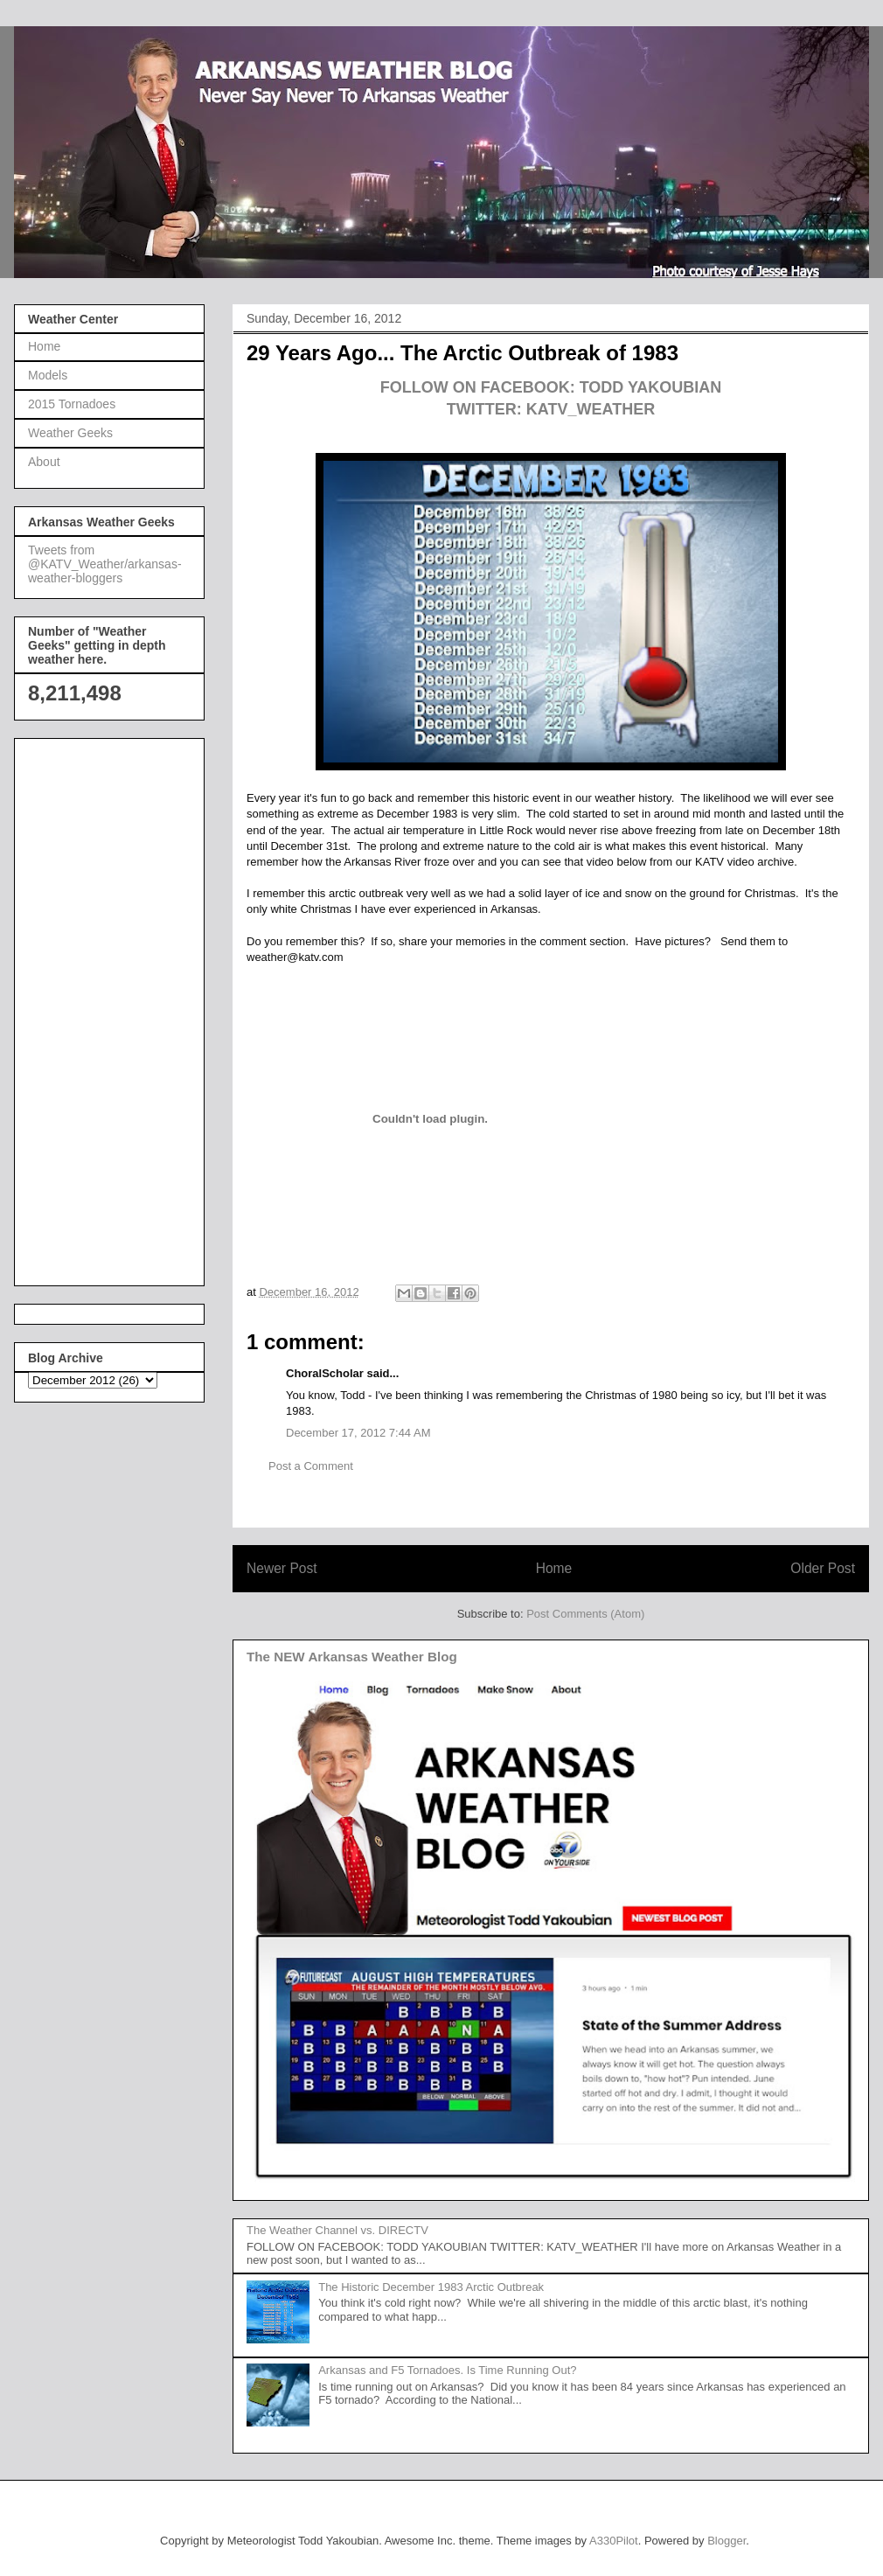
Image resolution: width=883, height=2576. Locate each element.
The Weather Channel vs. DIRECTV (337, 2230)
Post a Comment (310, 1465)
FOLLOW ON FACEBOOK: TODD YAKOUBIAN (551, 387)
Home (554, 1568)
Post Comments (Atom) (585, 1613)
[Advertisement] (98, 1007)
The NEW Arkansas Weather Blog (352, 1656)
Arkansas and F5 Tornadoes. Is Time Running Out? (447, 2370)
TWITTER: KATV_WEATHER (551, 409)
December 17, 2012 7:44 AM (358, 1432)
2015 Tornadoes (71, 404)
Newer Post (282, 1568)
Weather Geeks (70, 433)
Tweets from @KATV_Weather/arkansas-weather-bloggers (105, 564)
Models (47, 375)
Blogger (726, 2540)
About (44, 462)
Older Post (822, 1568)
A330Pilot (613, 2540)
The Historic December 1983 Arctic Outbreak (431, 2287)
